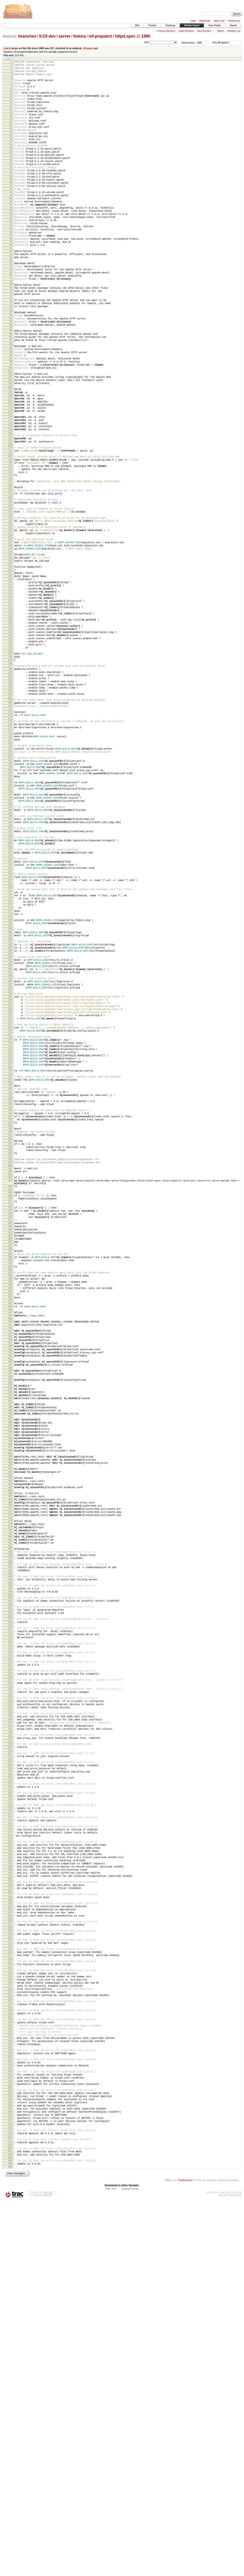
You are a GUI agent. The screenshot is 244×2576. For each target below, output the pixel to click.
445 (10, 1677)
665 (10, 2466)
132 (10, 544)
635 (10, 2357)
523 (10, 1957)
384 (10, 1457)
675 (10, 2503)
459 (10, 1728)
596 (10, 2219)
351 (10, 1335)
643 (10, 2386)
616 (10, 2289)
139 (10, 568)
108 (10, 456)
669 (10, 2481)
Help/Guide (204, 21)
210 (10, 828)
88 (11, 384)
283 (10, 1089)
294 (10, 1128)
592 (10, 2204)
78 (11, 348)
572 (10, 2131)
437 (10, 1648)
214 (10, 842)
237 (10, 925)
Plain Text (110, 2563)
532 (10, 1989)
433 (10, 1633)
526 (10, 1968)
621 (10, 2307)
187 (10, 744)
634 (10, 2354)
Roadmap (170, 25)
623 (10, 2313)
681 (10, 2523)
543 (10, 2028)
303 (10, 1162)
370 (10, 1405)
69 (11, 315)
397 (10, 1505)
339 (10, 1291)
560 (10, 2089)
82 (11, 362)
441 (10, 1663)
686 (10, 2541)
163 (10, 654)
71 (11, 323)
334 (10, 1273)
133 (10, 547)
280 (10, 1078)
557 (10, 2078)
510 (10, 1911)
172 (10, 687)
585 (10, 2178)
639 (10, 2371)
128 (10, 529)
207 (10, 818)
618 (10, 2296)
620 (10, 2303)
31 (11, 174)
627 (10, 2329)
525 (10, 1964)
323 (10, 1234)
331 (10, 1263)
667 (10, 2473)
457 (10, 1721)
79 (11, 351)
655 (10, 2429)
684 (10, 2534)
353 (10, 1341)
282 (10, 1086)
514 (10, 1926)
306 (10, 1172)
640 (10, 2375)
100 (10, 428)
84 (11, 369)
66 (11, 304)
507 (10, 1900)
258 (10, 999)
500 (10, 1876)
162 (10, 651)
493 (10, 1851)
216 (10, 849)
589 (10, 2193)
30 (11, 170)
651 (10, 2415)
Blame (220, 31)
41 (11, 212)
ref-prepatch (100, 36)
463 (10, 1742)
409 (10, 1548)
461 (10, 1735)
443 (10, 1669)
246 (10, 956)
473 (10, 1779)
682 (10, 2527)
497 (10, 1865)
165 (10, 661)
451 (10, 1700)
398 (10, 1508)
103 (10, 438)
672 (10, 2492)
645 (10, 2394)
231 (10, 903)
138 (10, 565)
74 (11, 333)
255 (10, 988)
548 (10, 2045)
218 (10, 857)
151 (10, 611)
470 (10, 1768)
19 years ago (90, 48)
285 (10, 1096)
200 (10, 791)
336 (10, 1281)
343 (10, 1305)
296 (10, 1136)
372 (10, 1413)
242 (10, 943)
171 (10, 684)
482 (10, 1812)
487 (10, 1830)
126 (10, 522)
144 (10, 586)
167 (10, 669)
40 (11, 208)
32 (11, 178)
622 (10, 2310)
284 (10, 1092)
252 (10, 978)
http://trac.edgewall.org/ (230, 2570)
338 (10, 1288)
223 (10, 874)
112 (10, 472)
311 (10, 1191)
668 (10, 2477)
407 (10, 1541)
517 (10, 1936)
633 (10, 2350)
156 (10, 629)
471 (10, 1772)
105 (10, 446)
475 (10, 1786)
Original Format (130, 2563)
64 (11, 297)
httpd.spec (125, 36)
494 (10, 1855)
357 (10, 1357)
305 (10, 1168)
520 (10, 1947)
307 (10, 1176)
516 (10, 1933)
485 (10, 1823)
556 (10, 2074)
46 (11, 230)
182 (10, 725)
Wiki (137, 25)
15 (11, 113)
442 (10, 1666)
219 (10, 860)
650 (10, 2412)
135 (10, 555)
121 (10, 505)
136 (10, 559)
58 (11, 276)
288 (10, 1107)
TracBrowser (185, 2555)
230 (10, 899)
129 (10, 532)
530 (10, 1981)
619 (10, 2299)
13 (11, 106)
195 (10, 773)
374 (10, 1420)
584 (10, 2174)
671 (10, 2488)
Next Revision (204, 31)
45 (11, 227)
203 (10, 803)
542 (10, 2024)
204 (10, 806)
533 (10, 1991)
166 (10, 665)
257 (10, 995)
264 (10, 1021)
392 (10, 1487)
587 (10, 2185)
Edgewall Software (43, 2570)
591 (10, 2201)
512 (10, 1918)
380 (10, 1442)
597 (10, 2221)
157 (10, 633)
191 (10, 759)
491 (10, 1844)
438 (10, 1651)
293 (10, 1125)
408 (10, 1544)
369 (10, 1402)
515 (10, 1929)
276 (10, 1064)
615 (10, 2285)
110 (10, 464)
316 (10, 1209)
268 (10, 1035)
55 (11, 264)
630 (10, 2340)
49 (11, 242)
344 (10, 1309)
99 (11, 424)
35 (11, 189)
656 (10, 2433)
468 (10, 1760)
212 (10, 835)
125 (10, 519)
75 (11, 337)
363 (10, 1377)
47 (11, 234)
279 (10, 1075)
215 (10, 845)
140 (10, 572)
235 (10, 917)
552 (10, 2060)
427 (10, 1613)
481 (10, 1808)
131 (10, 540)
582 (10, 2167)
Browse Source (191, 25)
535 (10, 1999)
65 (11, 301)
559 (10, 2085)
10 (11, 94)
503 (10, 1886)
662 (10, 2454)
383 (10, 1454)
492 (10, 1848)
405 (10, 1534)
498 (10, 1869)
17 (11, 121)
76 (11, 341)
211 (10, 832)
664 (10, 2462)
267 (10, 1031)
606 (10, 2254)
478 (10, 1797)
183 (10, 729)
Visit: (146, 42)
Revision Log (233, 31)
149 (10, 603)
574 (10, 2138)
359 (10, 1363)
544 (10, 2032)
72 (11, 327)
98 (11, 420)
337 (10, 1285)
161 (10, 647)
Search (233, 25)
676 (10, 2506)
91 (11, 395)
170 (10, 680)
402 (10, 1524)
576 (10, 2145)
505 (10, 1894)
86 (11, 377)
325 (10, 1242)
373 (10, 1416)
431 (10, 1626)
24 (11, 147)
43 (11, 219)
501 (10, 1879)
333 (10, 1270)
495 (10, 1859)
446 (10, 1681)
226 (10, 885)
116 (10, 486)
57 (11, 272)
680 (10, 2520)
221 (10, 867)
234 (10, 914)
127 (10, 526)
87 (11, 381)
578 (10, 2152)
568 (10, 2116)
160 (10, 644)
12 (11, 102)
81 (11, 359)
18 (11, 125)
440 (10, 1659)
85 (11, 373)
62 (11, 290)
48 (11, 238)
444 (10, 1673)
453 (10, 1707)
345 (10, 1313)
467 (10, 1756)
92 (11, 399)
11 (11, 98)
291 (10, 1118)
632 (10, 2346)
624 (10, 2317)
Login (193, 21)
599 (10, 2229)
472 (10, 1775)
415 (10, 1569)
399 (10, 1512)
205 (10, 810)
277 (10, 1068)
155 (10, 626)
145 (10, 590)
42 (11, 215)
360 (10, 1367)
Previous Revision (166, 31)
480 (10, 1805)
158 (10, 636)
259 (10, 1003)
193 (10, 766)
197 (10, 780)
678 (10, 2513)
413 (10, 1561)
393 (10, 1490)
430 (10, 1623)
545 (10, 2035)
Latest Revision (186, 31)
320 (10, 1223)
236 (10, 921)
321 (10, 1227)
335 (10, 1277)
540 (10, 2017)
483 (10, 1816)
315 (10, 1205)
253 (10, 981)
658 (10, 2440)
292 (10, 1121)
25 (11, 151)
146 (10, 593)
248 (10, 964)
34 (11, 185)
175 (10, 699)
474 (10, 1783)
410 (10, 1551)
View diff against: (227, 42)
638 (10, 2367)
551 (10, 2056)
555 (10, 2070)
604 (10, 2247)
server (64, 36)
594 (10, 2211)
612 (10, 2275)
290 (10, 1114)
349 (10, 1327)
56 (11, 268)
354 (10, 1345)
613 (10, 2278)
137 (10, 562)
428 (10, 1616)
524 (10, 1960)
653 (10, 2422)
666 (10, 2470)
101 (10, 432)
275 (10, 1060)
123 (10, 511)
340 (10, 1295)
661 (10, 2451)
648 (10, 2404)
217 (10, 853)
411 (10, 1555)
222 (10, 871)
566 (10, 2110)
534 (10, 1995)
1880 (145, 36)
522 (10, 1953)
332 (10, 1267)
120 (10, 501)
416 (10, 1573)
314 (10, 1201)
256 (10, 992)
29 (11, 166)
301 (10, 1154)
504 (10, 1890)
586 (10, 2182)
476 (10, 1790)
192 (10, 763)
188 (10, 748)
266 (10, 1027)
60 (11, 283)
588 (10, 2189)
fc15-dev (47, 36)
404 (10, 1530)
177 (10, 706)
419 (10, 1584)
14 (11, 110)
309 (10, 1183)
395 (10, 1497)
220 (10, 863)
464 (10, 1746)
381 (10, 1446)
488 (10, 1834)
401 (10, 1520)
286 (10, 1100)
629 (10, 2336)
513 (10, 1922)
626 (10, 2325)
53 (11, 257)
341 (10, 1299)
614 (10, 2282)
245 (10, 953)
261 (10, 1009)
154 (10, 622)
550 (10, 2053)
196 (10, 777)
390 (10, 1479)
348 (10, 1323)
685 (10, 2538)
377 (10, 1431)
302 (10, 1158)
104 (10, 442)
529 (10, 1978)
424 (10, 1602)
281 (10, 1082)
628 (10, 2332)
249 (10, 967)
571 (10, 2128)
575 (10, 2141)
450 (10, 1696)
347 (10, 1321)
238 (10, 929)
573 (10, 2134)
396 (10, 1501)
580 (10, 2159)
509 (10, 1908)
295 (10, 1132)
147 (10, 597)
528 (10, 1974)
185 (10, 736)
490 (10, 1841)
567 (10, 2114)
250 (10, 970)
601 (10, 2236)
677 (10, 2509)
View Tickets (215, 25)
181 (10, 721)
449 (10, 1692)
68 (11, 312)
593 (10, 2207)
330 (10, 1260)
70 (11, 319)
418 (10, 1580)
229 (10, 895)
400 (10, 1516)
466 (10, 1753)
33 (11, 181)
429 (10, 1619)
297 (52, 48)
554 (10, 2066)
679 (10, 2517)
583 (10, 2170)
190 (10, 755)
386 (10, 1465)
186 (10, 740)
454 (10, 1710)
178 (10, 710)
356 (10, 1353)
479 (10, 1801)
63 (11, 294)
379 (10, 1438)
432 (10, 1630)
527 (10, 1971)
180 (10, 718)
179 (10, 714)
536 (10, 2003)
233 (10, 911)
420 (10, 1588)
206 (10, 814)
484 (10, 1819)
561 (10, 2092)
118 (10, 493)
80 (11, 355)
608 (10, 2261)
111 (10, 468)
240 (10, 935)
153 (10, 618)
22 (11, 140)
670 (10, 2485)
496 (10, 1861)
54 (11, 261)
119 (10, 497)
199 (10, 788)
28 (11, 162)
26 (11, 155)
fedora (79, 36)
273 (10, 1053)
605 (10, 2251)
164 (10, 658)
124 (10, 515)
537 (10, 2007)
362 (10, 1374)
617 (10, 2293)
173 (10, 691)
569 (10, 2120)
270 (10, 1041)
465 (10, 1750)
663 (10, 2458)
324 (10, 1238)
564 (10, 2102)
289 (10, 1110)
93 (11, 402)
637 (10, 2364)
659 (10, 2444)
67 (11, 308)
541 (10, 2021)
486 (10, 1826)
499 (10, 1873)
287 (10, 1103)
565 (10, 2106)
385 (10, 1461)
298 (10, 1144)
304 (10, 1164)
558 (10, 2081)
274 (10, 1056)
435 (10, 1641)
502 (10, 1883)
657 (10, 2436)
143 (10, 582)
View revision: (188, 42)
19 (11, 128)
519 (10, 1943)
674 (10, 2499)
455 (10, 1714)
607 (10, 2257)
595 (10, 2215)
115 (10, 483)
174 (10, 695)
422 (10, 1595)
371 (10, 1409)
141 (10, 576)
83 (11, 366)
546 (10, 2039)
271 (10, 1045)
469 (10, 1764)
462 (10, 1738)
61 (11, 287)
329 (10, 1256)
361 (10, 1370)
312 (10, 1195)
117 (10, 490)
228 (10, 892)
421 (10, 1592)
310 (10, 1187)
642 (10, 2382)
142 (10, 579)
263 (10, 1017)
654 (10, 2426)
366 (10, 1391)
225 (10, 881)
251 (10, 974)
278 (10, 1072)
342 (10, 1302)
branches (27, 36)
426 (10, 1609)
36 (11, 193)
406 (10, 1538)
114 (10, 479)
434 (10, 1637)
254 (10, 985)
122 (10, 508)
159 (10, 640)
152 (10, 615)
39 (11, 204)
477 (10, 1793)
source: (10, 36)
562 (10, 2096)
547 (10, 2042)
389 (10, 1475)
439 (10, 1655)
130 (10, 536)
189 (10, 752)
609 (10, 2264)
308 (10, 1180)
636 (10, 2361)
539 (10, 2013)
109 (10, 460)
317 (10, 1213)
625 (10, 2321)
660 (10, 2448)
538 (10, 2009)
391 (10, 1483)
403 (10, 1527)
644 (10, 2390)
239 (10, 931)
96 (11, 413)
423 (10, 1598)
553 (10, 2063)
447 (10, 1685)
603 (10, 2243)
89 (11, 387)
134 (10, 551)
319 (10, 1219)
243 (10, 946)
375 (10, 1423)
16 (11, 117)
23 (11, 144)
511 (10, 1915)
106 (10, 450)
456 (10, 1718)
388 (10, 1472)
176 (10, 703)
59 (11, 279)
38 (11, 200)
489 (10, 1837)
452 (10, 1703)
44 (11, 223)
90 (11, 391)
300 (10, 1150)
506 (10, 1897)
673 (10, 2496)
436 (10, 1645)
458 (10, 1724)
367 (10, 1395)
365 (10, 1384)
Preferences (234, 21)
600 (10, 2232)
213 (10, 839)
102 (10, 435)
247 (10, 960)
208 (10, 821)
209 (10, 824)
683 (10, 2531)
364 (10, 1380)
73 (11, 330)
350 (10, 1331)
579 (10, 2156)
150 (10, 607)
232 (10, 907)
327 (10, 1249)
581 (10, 2163)
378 (10, 1435)
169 (10, 676)
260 (10, 1005)
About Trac (219, 21)
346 (10, 1317)
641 (10, 2379)
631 (10, 2344)
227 (10, 888)
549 (10, 2049)
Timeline (152, 25)
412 (10, 1559)
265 (10, 1023)
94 (11, 405)
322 (10, 1231)
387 (10, 1468)
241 (10, 939)
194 (10, 770)
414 (10, 1565)
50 (11, 245)
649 (10, 2408)
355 (10, 1349)
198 (10, 784)
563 (10, 2099)
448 (10, 1688)
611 (10, 2272)
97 (11, 417)
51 (11, 249)
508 (10, 1904)
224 (10, 878)
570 (10, 2124)
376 (10, 1427)
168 (10, 672)
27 (11, 159)
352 (10, 1338)
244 (10, 949)
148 (10, 600)
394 (10, 1493)
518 (10, 1939)
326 (10, 1246)
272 (10, 1049)
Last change (11, 48)
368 (10, 1398)
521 (10, 1950)
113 (10, 475)
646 (10, 2398)
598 (10, 2225)
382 (10, 1450)
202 (10, 799)
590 (10, 2197)
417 (10, 1577)
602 (10, 2239)
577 (10, 2149)
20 (11, 132)
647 (10, 2401)
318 (10, 1215)
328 (10, 1253)
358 (10, 1359)
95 (11, 409)
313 (10, 1198)
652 (10, 2418)
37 (11, 196)
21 (11, 136)
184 (10, 733)
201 (10, 795)
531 (10, 1985)
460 (10, 1732)
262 (10, 1013)
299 (10, 1146)
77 (11, 345)
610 (10, 2268)
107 (10, 453)
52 (11, 253)
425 (10, 1606)
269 (10, 1039)
